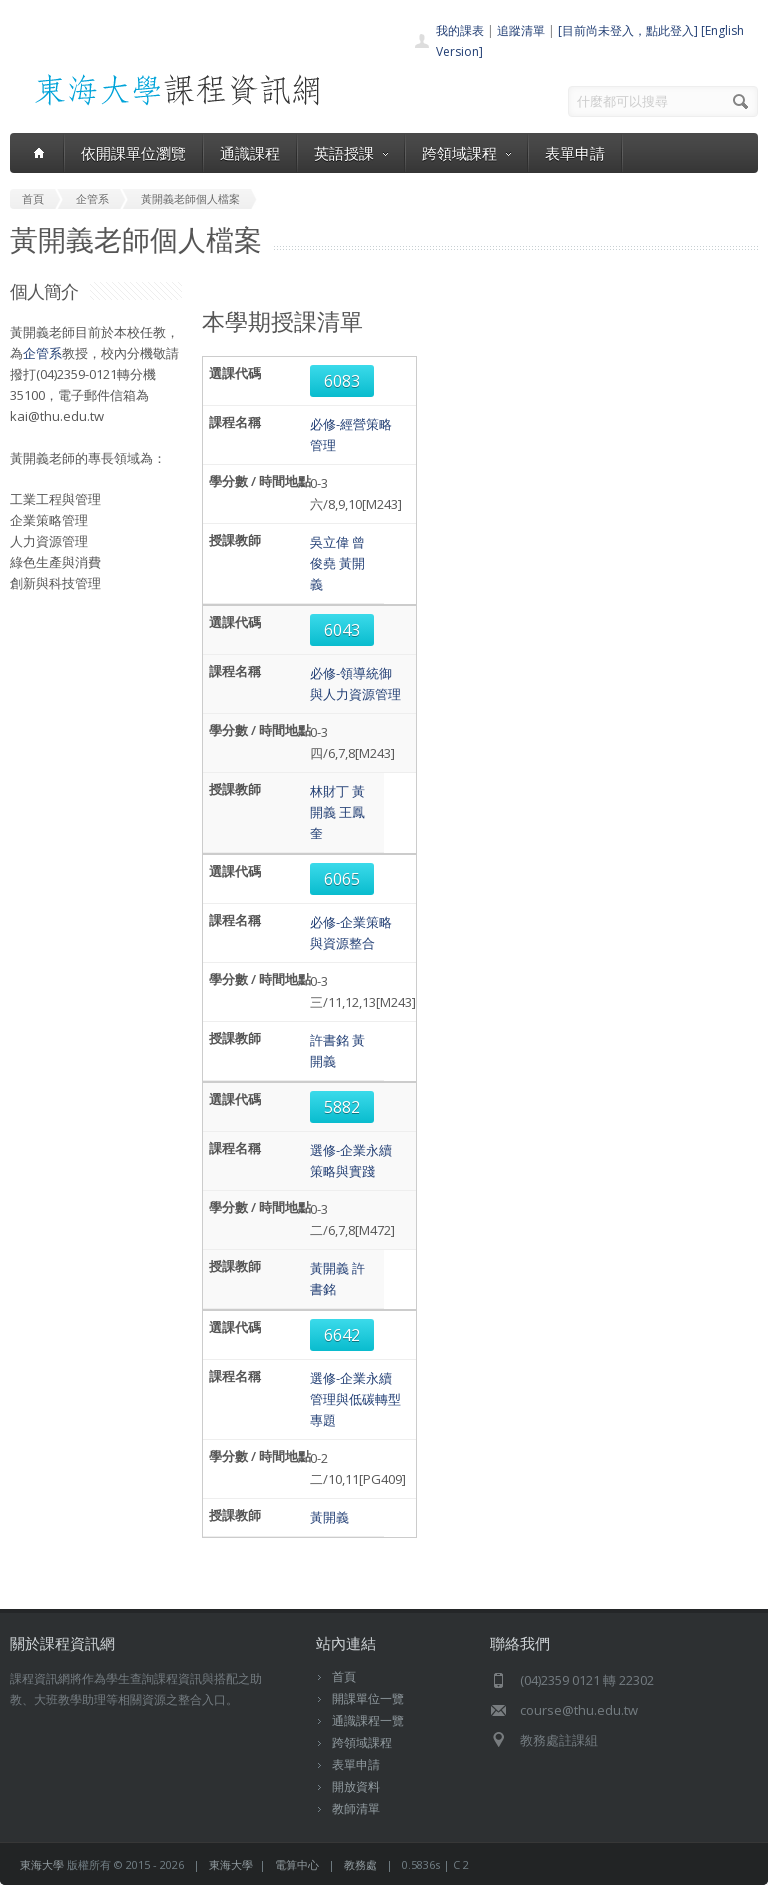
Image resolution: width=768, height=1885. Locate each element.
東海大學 (42, 1864)
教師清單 (356, 1808)
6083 (342, 381)
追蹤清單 (521, 30)
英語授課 (351, 153)
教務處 (360, 1864)
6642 (342, 1335)
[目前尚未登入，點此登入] (628, 30)
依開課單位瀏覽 (133, 153)
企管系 (42, 353)
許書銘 (329, 1040)
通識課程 (250, 153)
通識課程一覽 (368, 1720)
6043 (342, 630)
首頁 (344, 1676)
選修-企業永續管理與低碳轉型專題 (355, 1399)
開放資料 (356, 1786)
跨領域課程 (466, 153)
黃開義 (329, 1268)
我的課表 (460, 30)
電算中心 (297, 1864)
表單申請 (575, 153)
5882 (342, 1107)
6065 (342, 879)
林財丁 (329, 791)
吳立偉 (329, 542)
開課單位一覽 (368, 1698)
